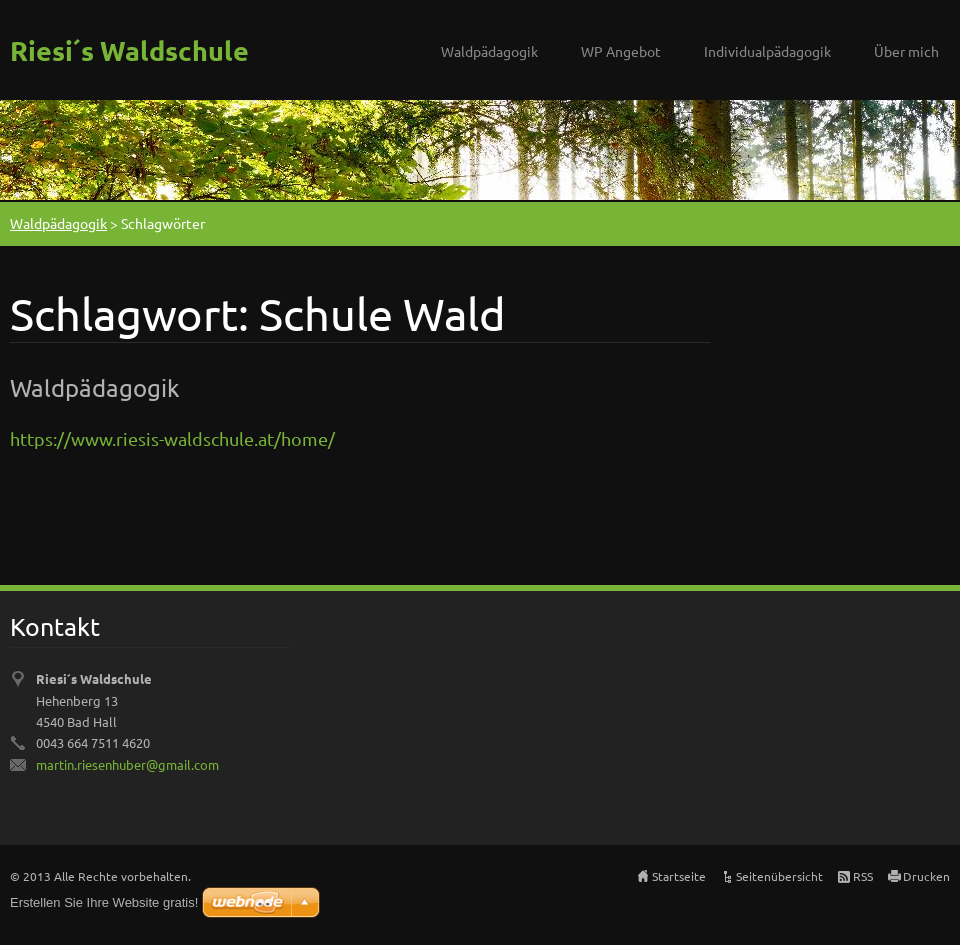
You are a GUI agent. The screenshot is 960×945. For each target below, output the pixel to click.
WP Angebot (621, 51)
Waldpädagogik (489, 51)
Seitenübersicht (779, 876)
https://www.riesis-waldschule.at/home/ (172, 438)
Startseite (679, 876)
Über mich (906, 51)
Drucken (926, 876)
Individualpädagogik (767, 51)
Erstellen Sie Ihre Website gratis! (104, 902)
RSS (863, 876)
